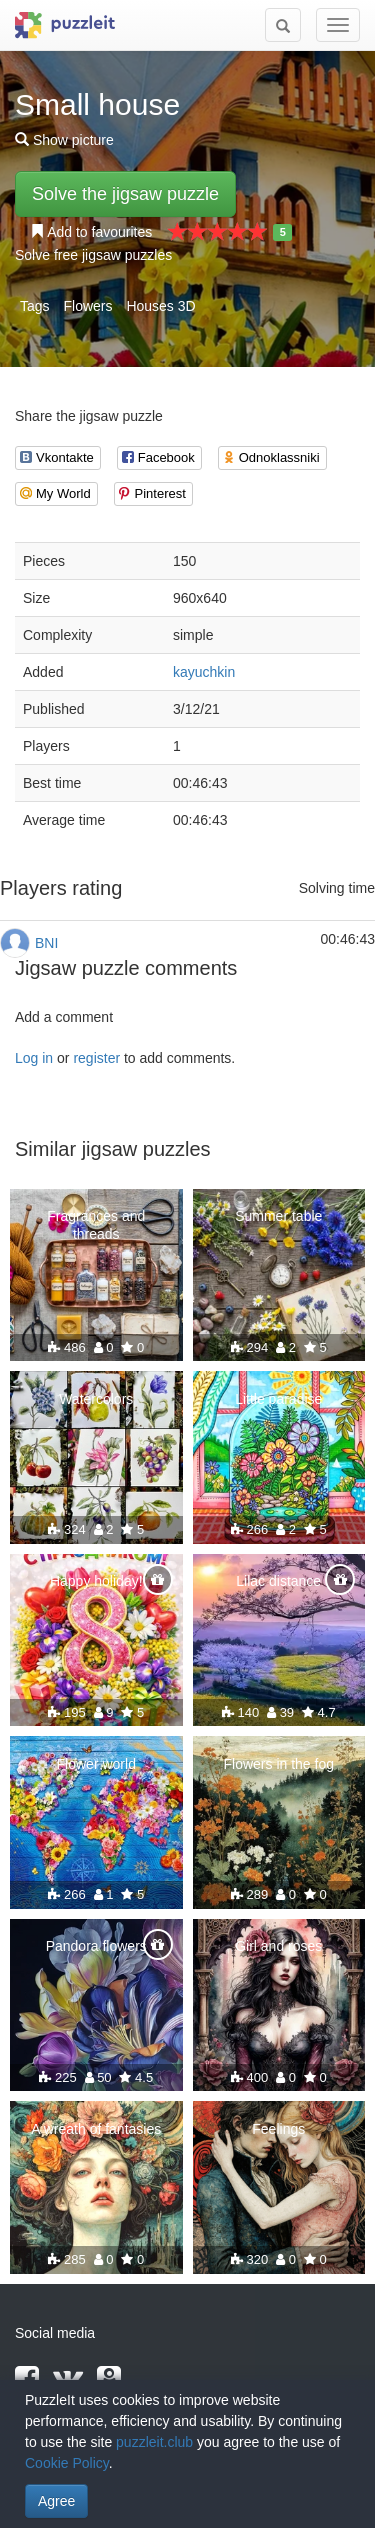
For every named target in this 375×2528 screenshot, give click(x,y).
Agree (56, 2501)
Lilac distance (278, 1581)
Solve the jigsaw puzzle (125, 194)
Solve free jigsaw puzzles (93, 255)
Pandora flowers (96, 1946)
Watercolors (96, 1399)
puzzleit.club (154, 2442)
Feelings (278, 2129)
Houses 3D (160, 306)
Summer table (278, 1216)
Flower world (96, 1764)
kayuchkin (204, 672)
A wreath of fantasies (96, 2129)
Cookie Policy (67, 2463)
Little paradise (278, 1399)
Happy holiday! (96, 1581)
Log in (34, 1058)
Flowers (87, 306)
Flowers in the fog (279, 1764)
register (96, 1058)
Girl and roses (278, 1946)
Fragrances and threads (96, 1225)
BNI (46, 943)
